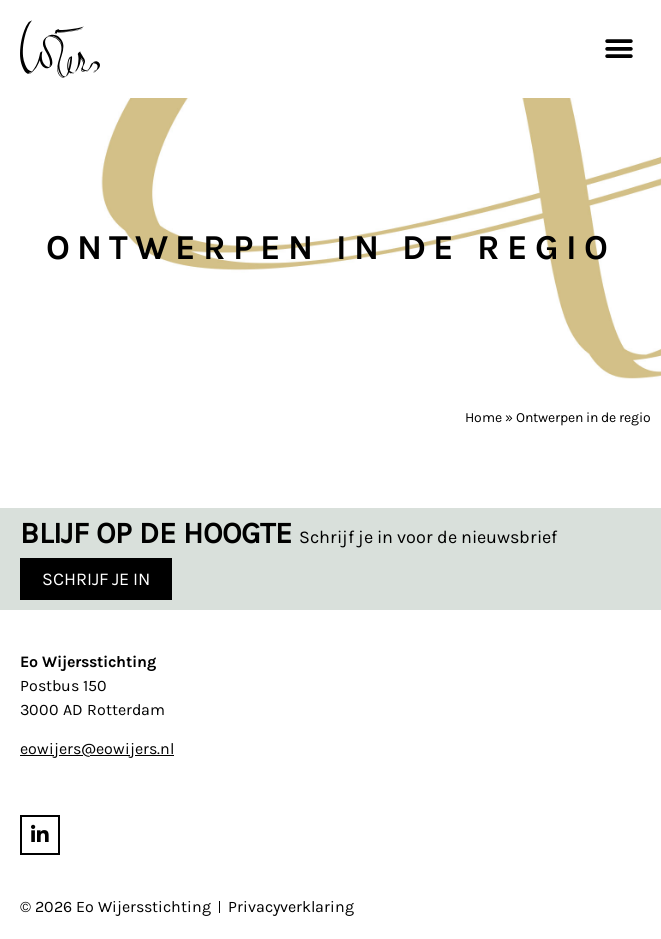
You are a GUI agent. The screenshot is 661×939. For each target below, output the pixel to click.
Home (483, 417)
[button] (618, 48)
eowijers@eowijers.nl (97, 748)
